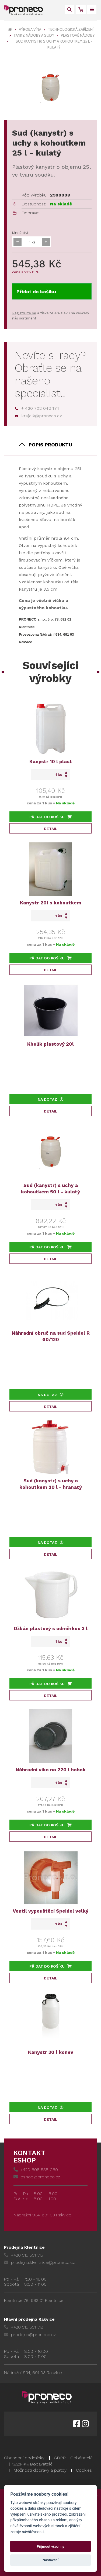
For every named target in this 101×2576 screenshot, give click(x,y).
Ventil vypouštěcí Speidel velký (50, 1911)
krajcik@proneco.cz (38, 415)
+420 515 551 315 (23, 2255)
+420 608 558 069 (35, 2169)
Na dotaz (51, 1099)
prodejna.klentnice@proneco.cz (39, 2262)
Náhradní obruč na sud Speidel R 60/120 (51, 1336)
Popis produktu (50, 444)
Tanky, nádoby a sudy (33, 35)
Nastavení (50, 2560)
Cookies (84, 2470)
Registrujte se (24, 313)
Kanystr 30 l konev (50, 2052)
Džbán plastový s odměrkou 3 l (51, 1628)
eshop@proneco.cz (36, 2176)
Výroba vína (30, 29)
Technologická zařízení (70, 29)
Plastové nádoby (78, 35)
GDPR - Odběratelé (73, 2457)
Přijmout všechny (50, 2546)
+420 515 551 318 (23, 2327)
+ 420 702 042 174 (37, 408)
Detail (50, 828)
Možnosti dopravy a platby (40, 2470)
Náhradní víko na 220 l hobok (51, 1769)
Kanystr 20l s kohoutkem (50, 902)
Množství (20, 232)
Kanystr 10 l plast (50, 761)
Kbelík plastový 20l (50, 1044)
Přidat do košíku (36, 291)
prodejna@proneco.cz (30, 2334)
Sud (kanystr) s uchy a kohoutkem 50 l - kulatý (50, 1188)
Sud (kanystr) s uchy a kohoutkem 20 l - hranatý (50, 1484)
